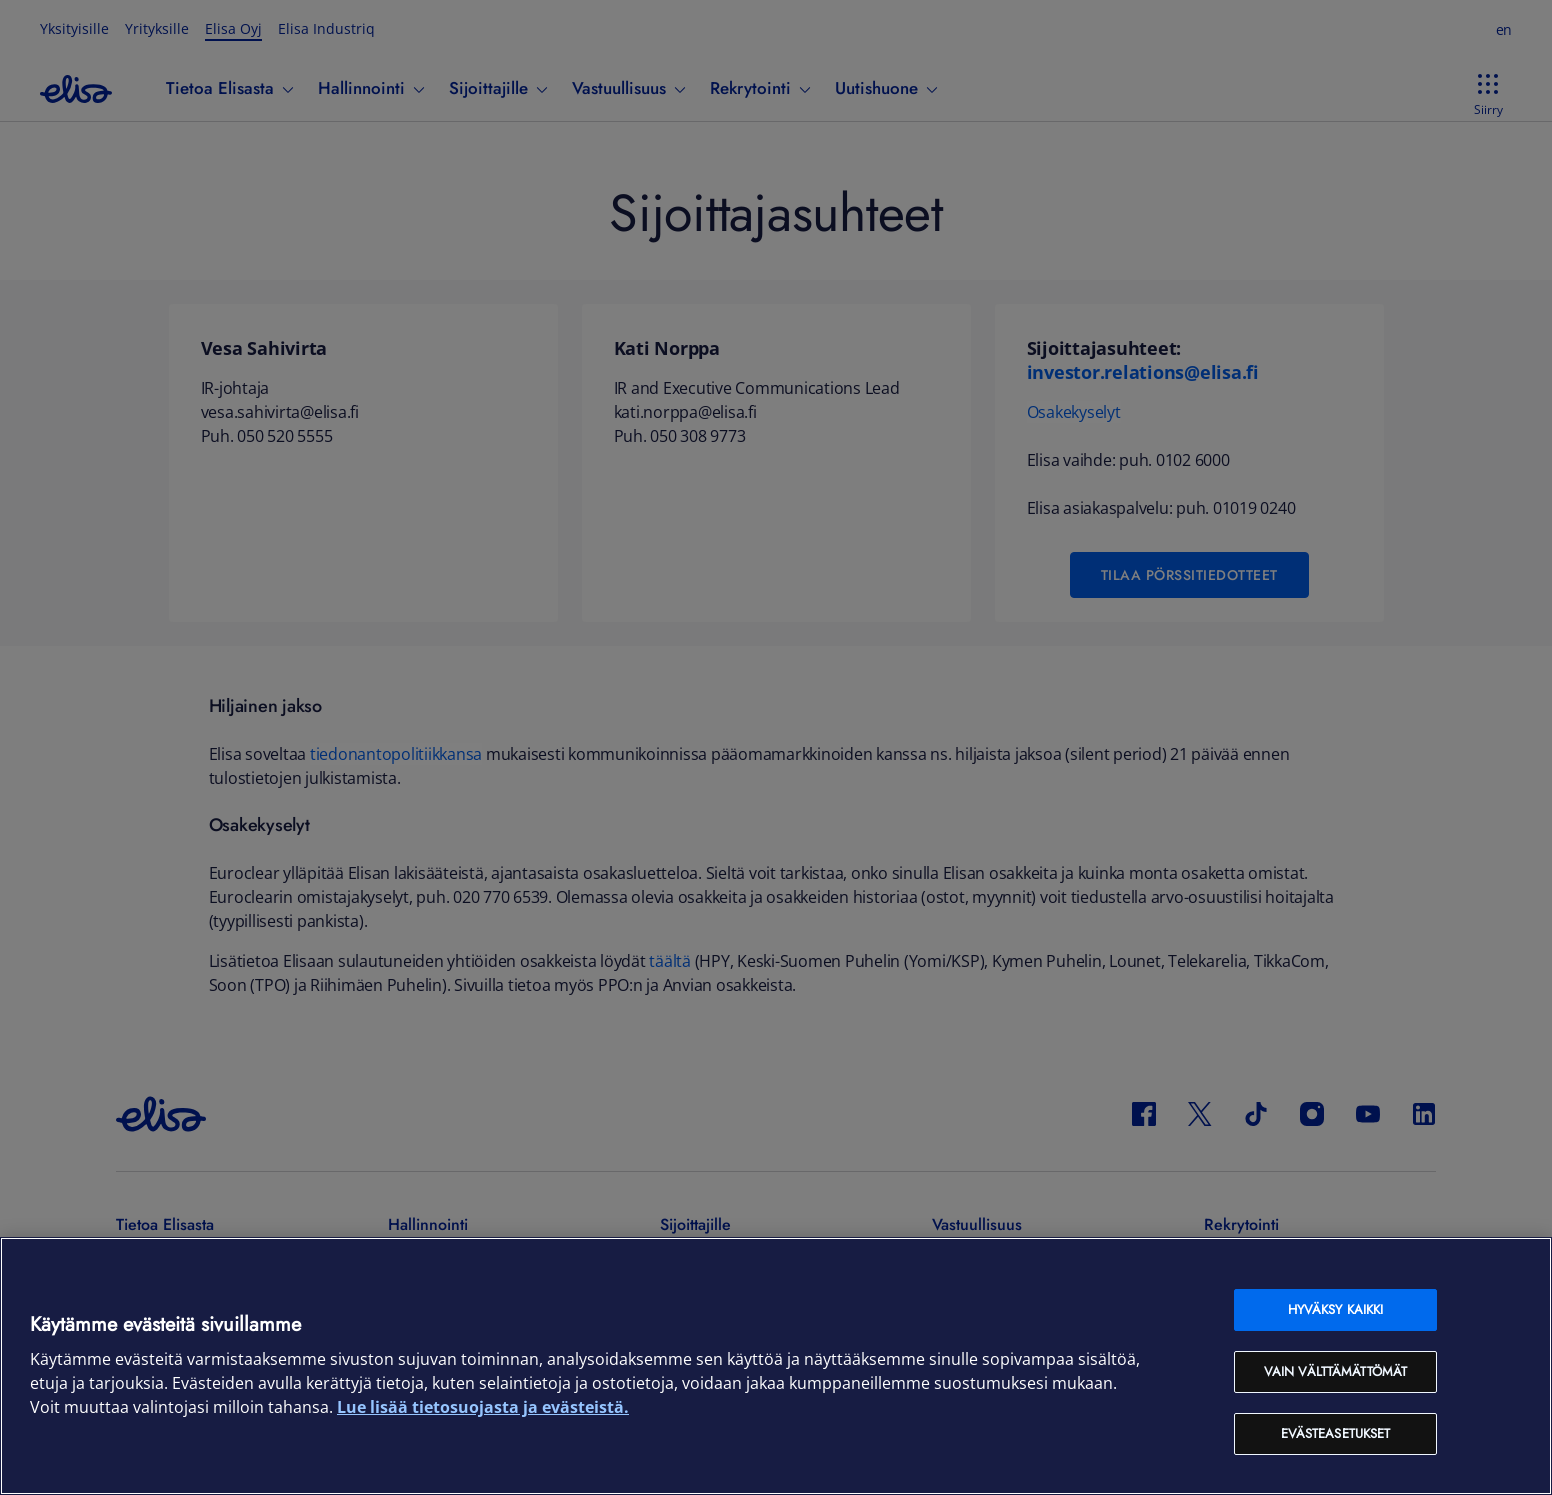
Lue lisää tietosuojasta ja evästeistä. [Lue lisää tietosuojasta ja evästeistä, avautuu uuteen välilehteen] (483, 1407)
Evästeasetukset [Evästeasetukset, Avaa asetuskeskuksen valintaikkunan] (1336, 1433)
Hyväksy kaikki (1336, 1309)
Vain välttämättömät (1335, 1371)
